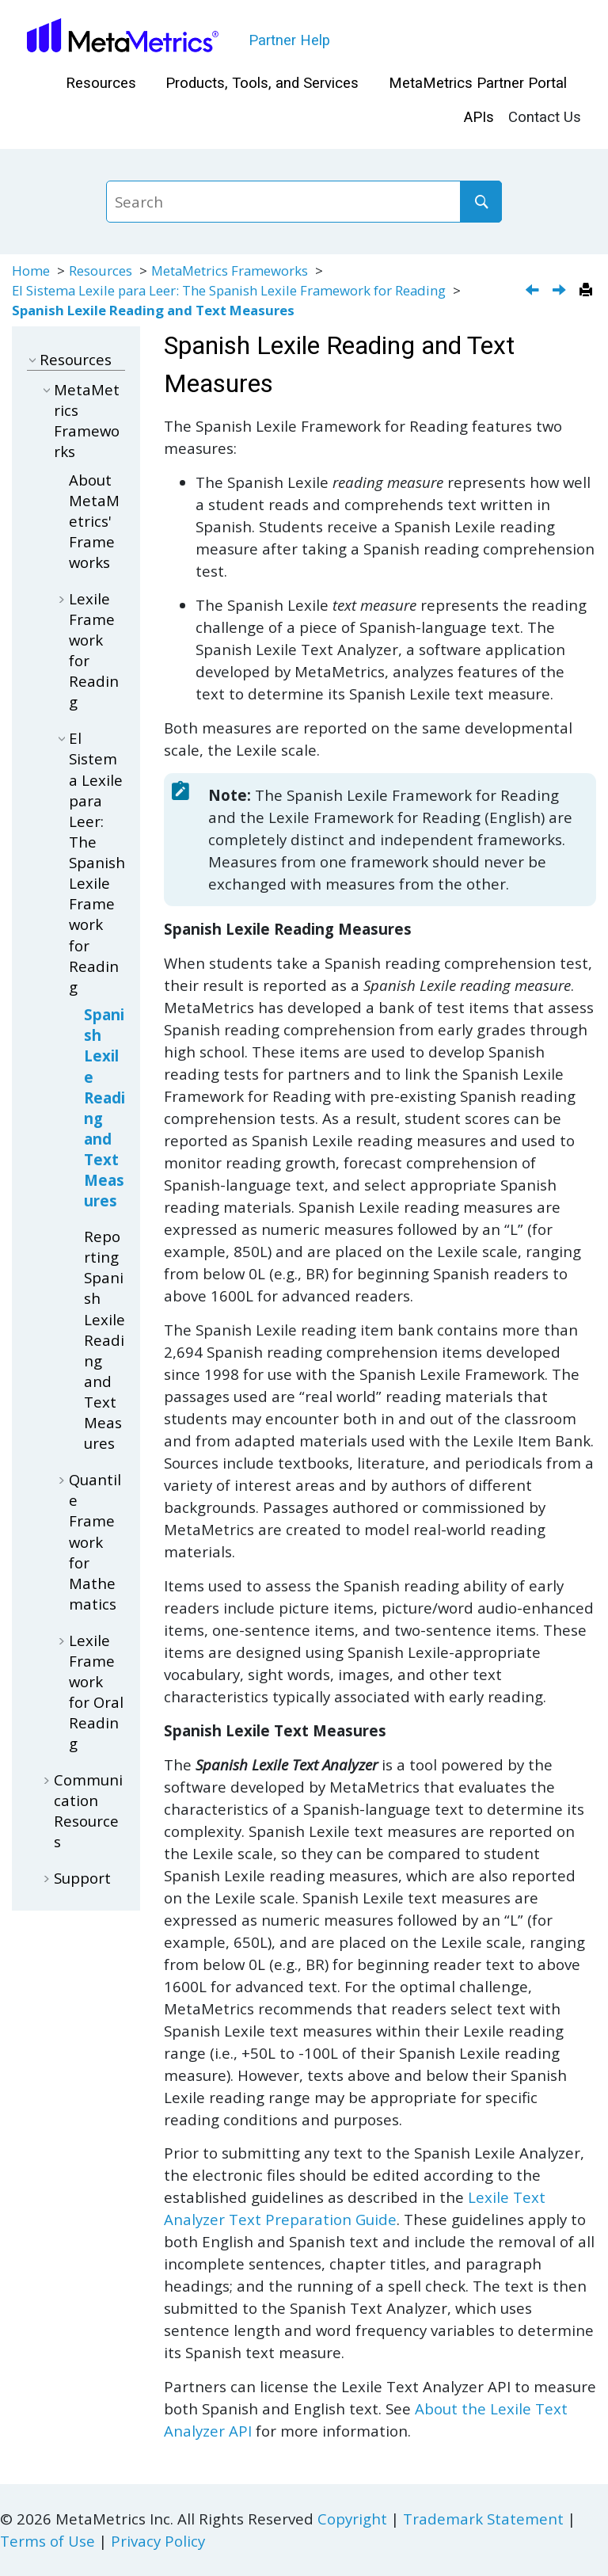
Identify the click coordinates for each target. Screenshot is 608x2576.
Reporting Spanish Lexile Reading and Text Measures (104, 1339)
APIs (479, 117)
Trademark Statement (483, 2518)
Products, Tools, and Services (262, 83)
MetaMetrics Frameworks (229, 270)
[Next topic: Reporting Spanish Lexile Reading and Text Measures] (560, 291)
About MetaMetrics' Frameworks (94, 521)
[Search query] (303, 201)
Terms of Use (47, 2541)
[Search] (480, 201)
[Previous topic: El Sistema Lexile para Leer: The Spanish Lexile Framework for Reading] (534, 291)
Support (82, 1878)
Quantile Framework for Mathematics (95, 1541)
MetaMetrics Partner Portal (478, 83)
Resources (101, 83)
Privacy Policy (158, 2541)
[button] (33, 359)
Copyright (352, 2518)
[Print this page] (588, 290)
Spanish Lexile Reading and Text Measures (153, 310)
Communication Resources (88, 1810)
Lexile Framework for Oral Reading (96, 1692)
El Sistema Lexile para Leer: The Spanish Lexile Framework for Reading (229, 290)
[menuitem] (100, 84)
